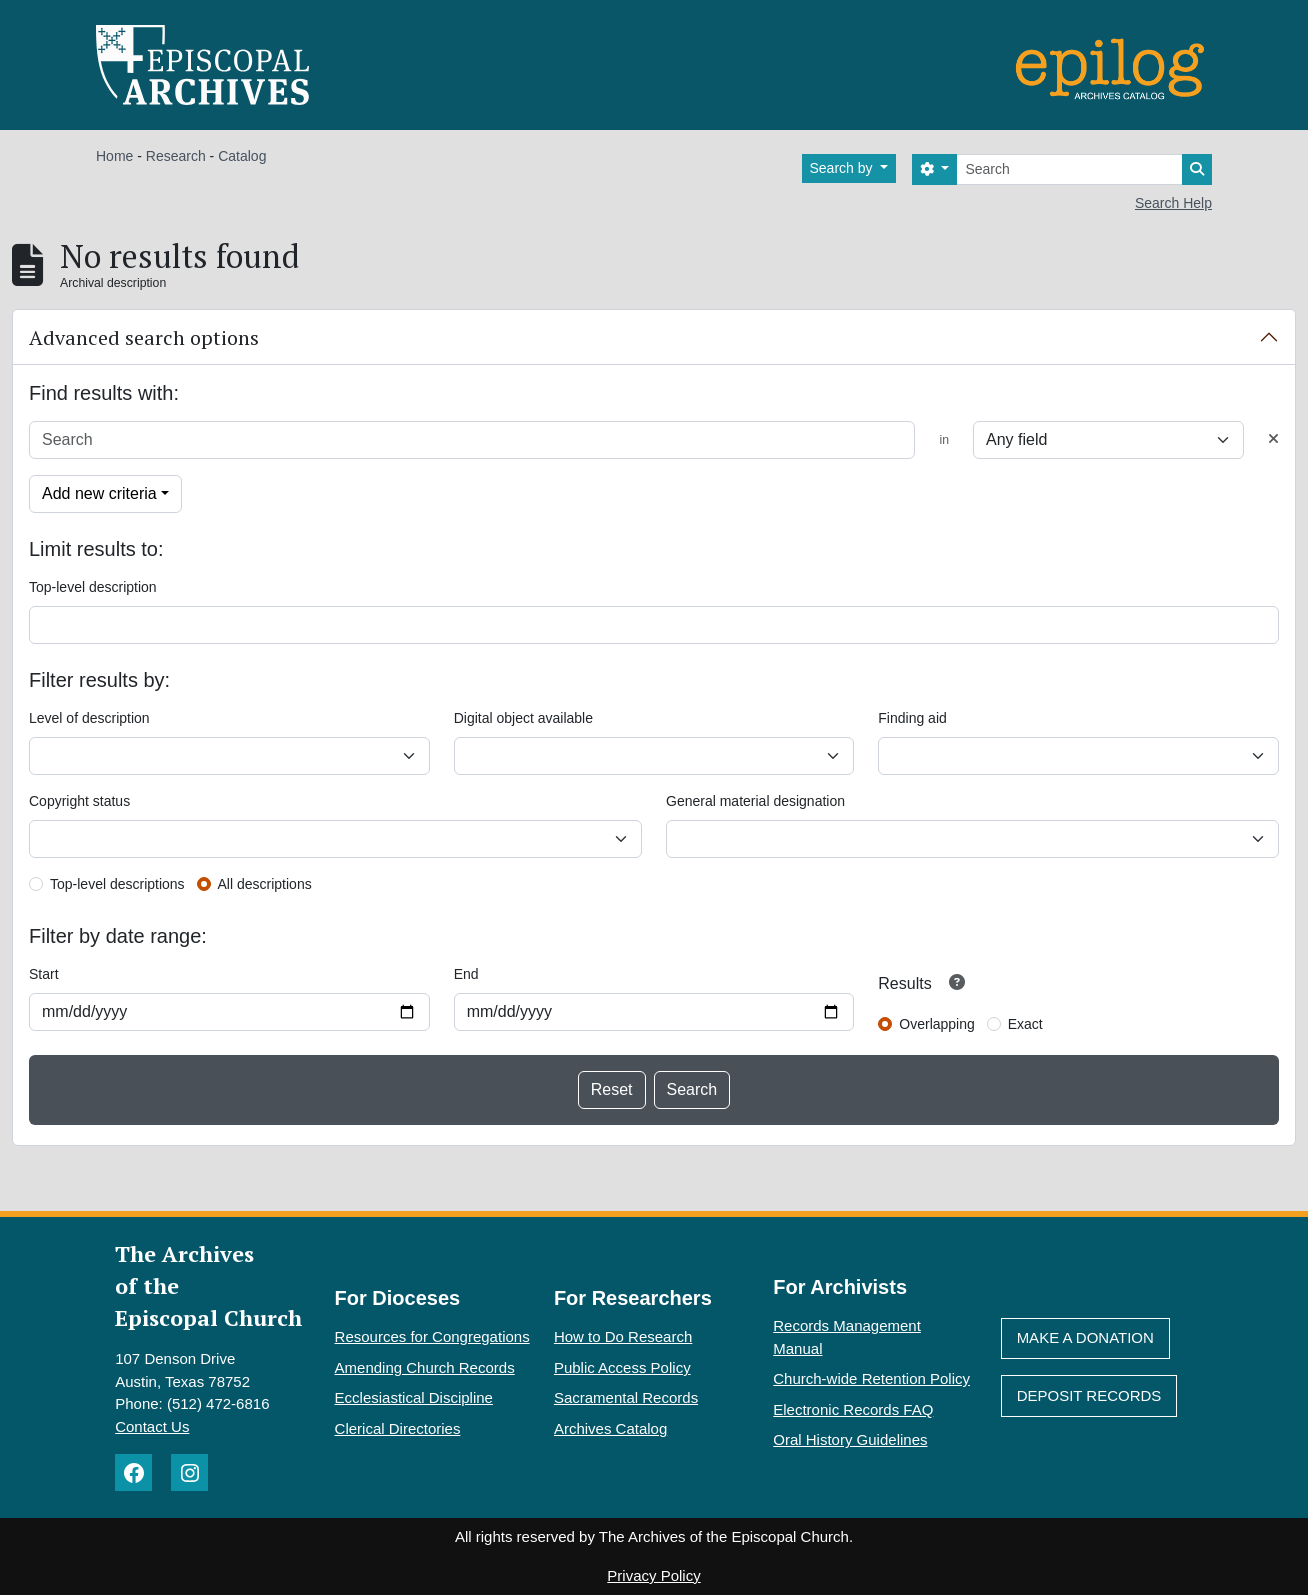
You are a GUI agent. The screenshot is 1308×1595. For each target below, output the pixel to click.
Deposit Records (1089, 1395)
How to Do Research (623, 1336)
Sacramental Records (626, 1397)
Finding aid (912, 718)
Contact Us (152, 1426)
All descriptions (265, 884)
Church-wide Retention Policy (871, 1378)
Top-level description (93, 587)
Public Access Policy (622, 1367)
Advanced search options (144, 337)
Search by (843, 168)
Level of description (89, 718)
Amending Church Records (425, 1367)
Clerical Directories (398, 1428)
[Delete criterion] (1273, 439)
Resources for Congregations (432, 1336)
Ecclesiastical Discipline (414, 1397)
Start (44, 974)
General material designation (755, 801)
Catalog (242, 156)
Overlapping (937, 1024)
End (466, 974)
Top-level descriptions (117, 884)
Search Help (1173, 203)
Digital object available (523, 718)
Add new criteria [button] (99, 493)
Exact (1025, 1024)
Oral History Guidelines (850, 1439)
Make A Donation (1085, 1337)
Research (176, 156)
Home (114, 156)
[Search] (1069, 169)
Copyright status (79, 801)
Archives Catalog (610, 1428)
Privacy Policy (653, 1575)
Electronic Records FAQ (853, 1409)
